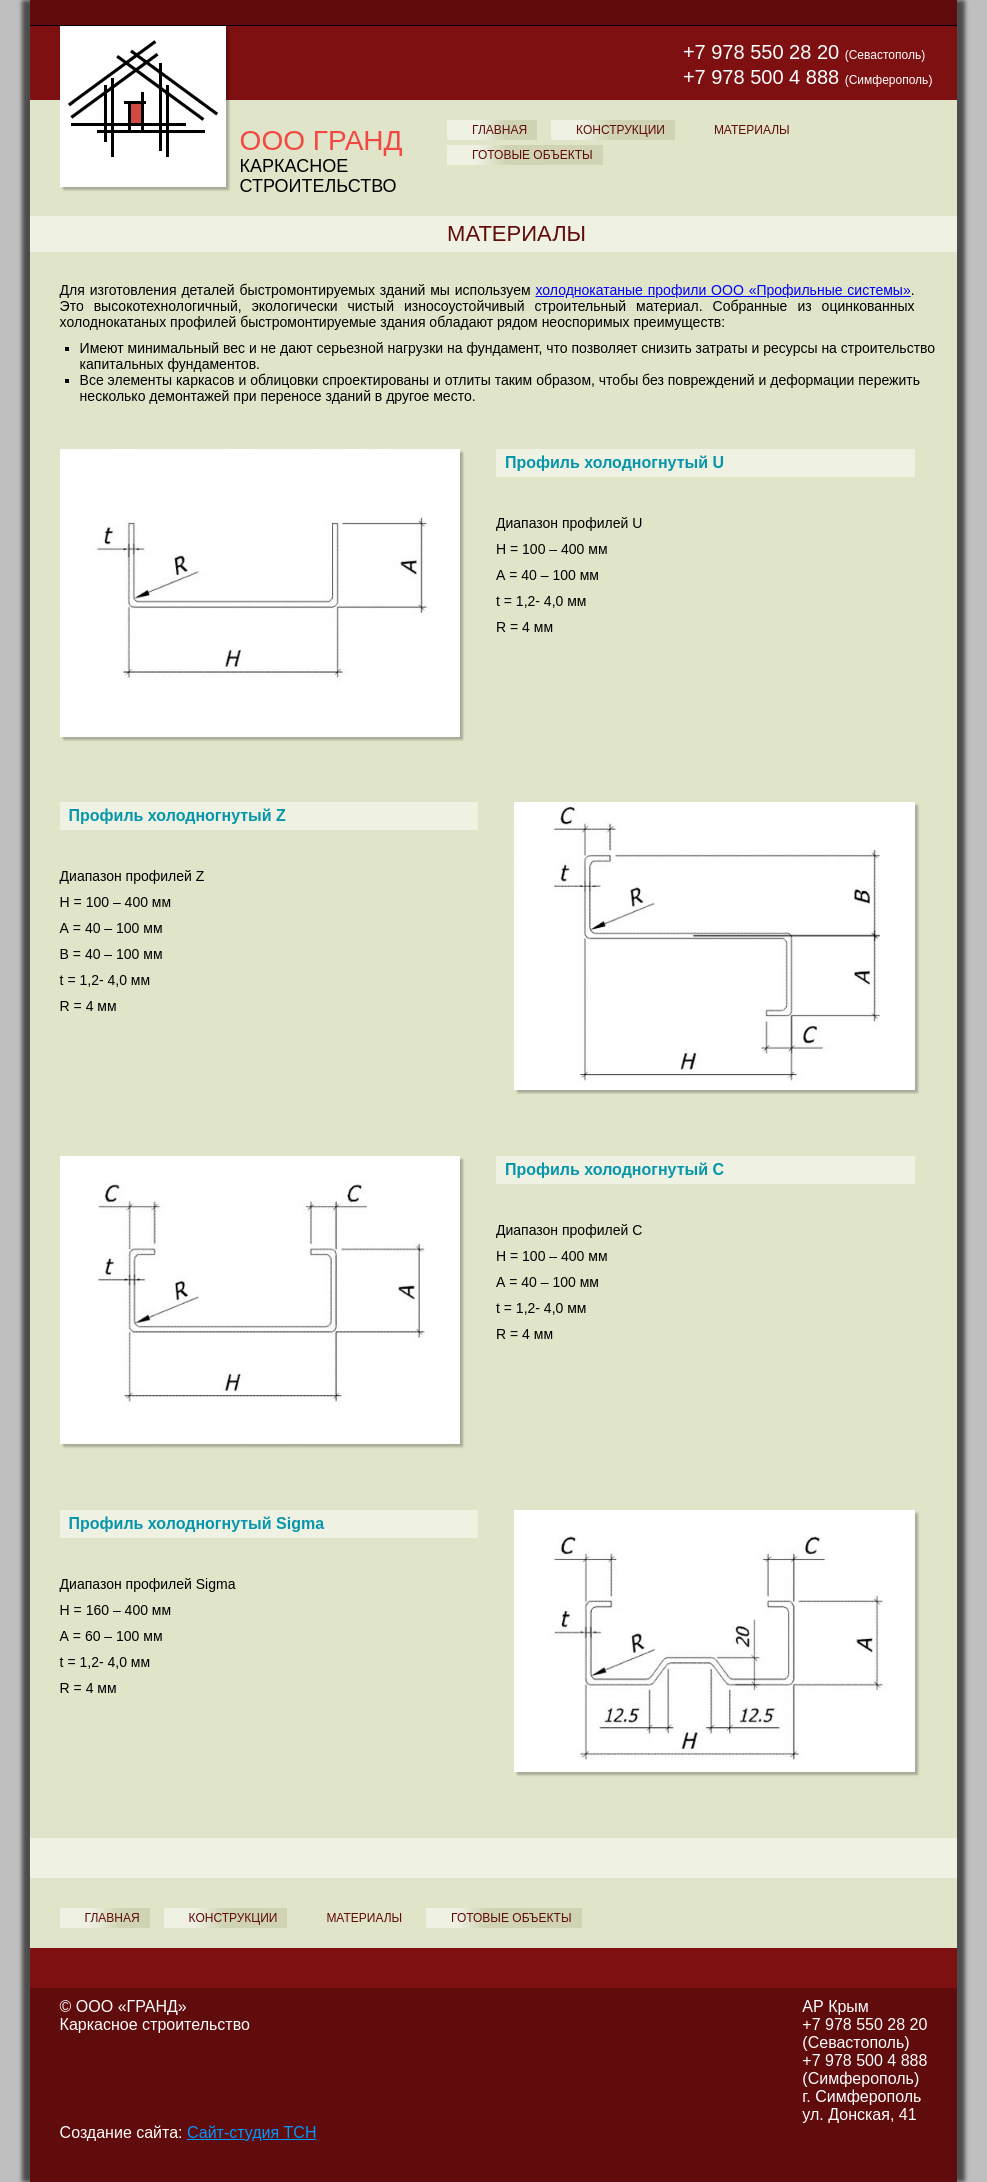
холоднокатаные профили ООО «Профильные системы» (723, 290)
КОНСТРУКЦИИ (620, 130)
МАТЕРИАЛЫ (752, 130)
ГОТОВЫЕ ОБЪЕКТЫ (532, 155)
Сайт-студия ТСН (251, 2132)
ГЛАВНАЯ (499, 130)
